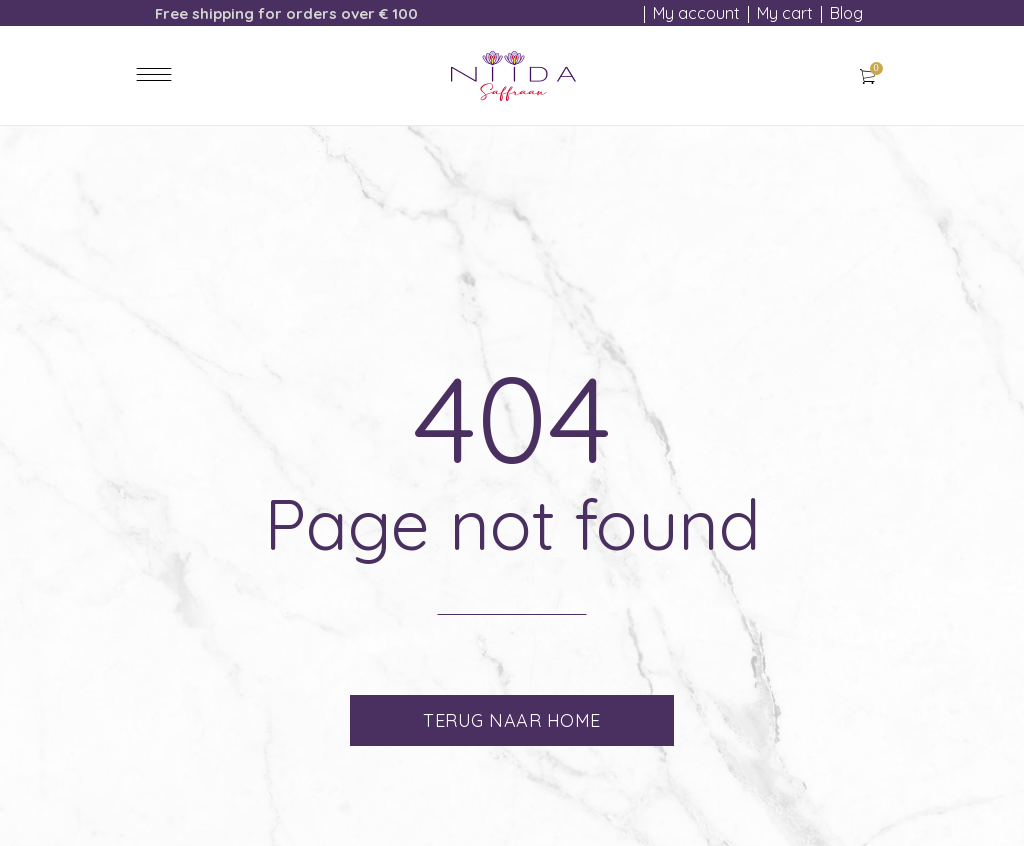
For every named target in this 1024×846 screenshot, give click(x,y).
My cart (785, 13)
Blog (846, 13)
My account (696, 13)
